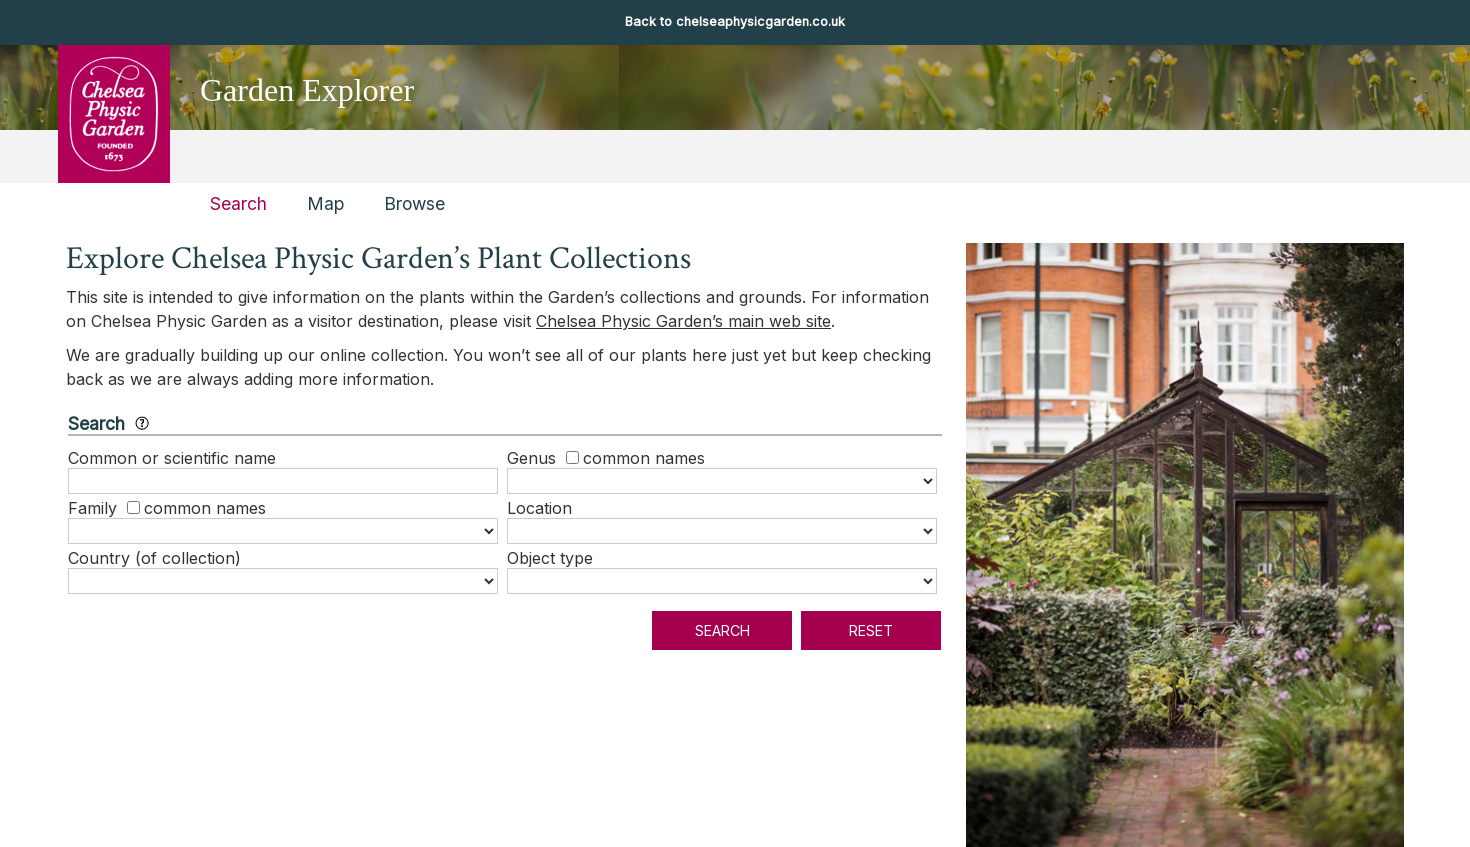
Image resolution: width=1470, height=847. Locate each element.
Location (539, 508)
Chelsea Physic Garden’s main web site (683, 321)
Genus (531, 458)
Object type (550, 558)
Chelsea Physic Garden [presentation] (112, 112)
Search (238, 203)
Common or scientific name (172, 458)
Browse (414, 203)
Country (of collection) (154, 558)
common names (644, 458)
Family (92, 508)
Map (325, 203)
